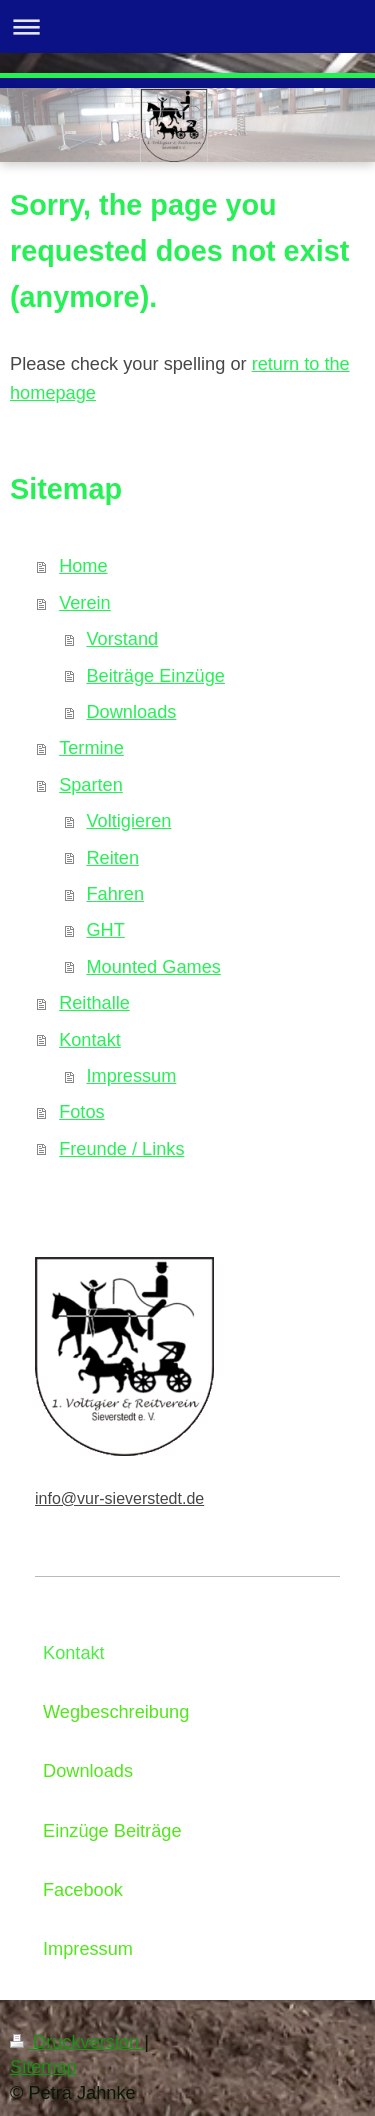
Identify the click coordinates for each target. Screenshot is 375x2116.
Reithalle (94, 1003)
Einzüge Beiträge (112, 1831)
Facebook (83, 1890)
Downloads (131, 712)
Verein (85, 603)
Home (83, 566)
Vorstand (122, 639)
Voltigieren (128, 821)
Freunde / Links (121, 1149)
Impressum (131, 1076)
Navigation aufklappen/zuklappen (187, 26)
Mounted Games (153, 967)
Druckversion (77, 2042)
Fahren (115, 894)
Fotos (82, 1112)
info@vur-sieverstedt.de (119, 1498)
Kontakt (90, 1040)
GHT (105, 930)
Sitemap (43, 2067)
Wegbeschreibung (116, 1712)
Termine (91, 748)
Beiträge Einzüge (155, 676)
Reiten (112, 858)
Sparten (91, 785)
